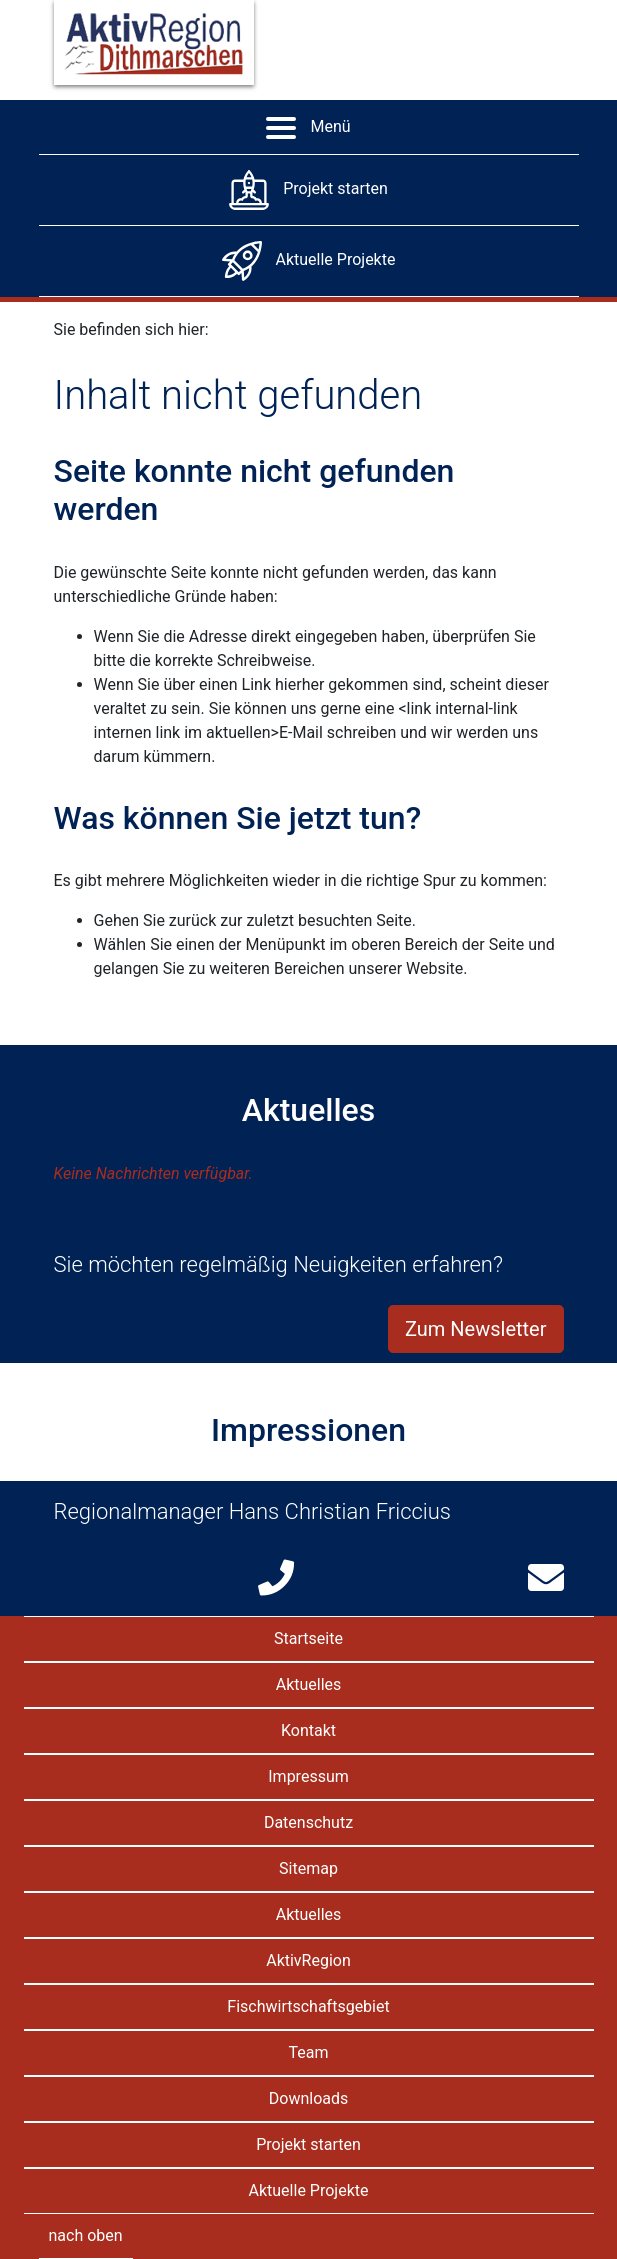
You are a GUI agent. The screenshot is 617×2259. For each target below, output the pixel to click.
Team (309, 2052)
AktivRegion (308, 1960)
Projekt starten (308, 2144)
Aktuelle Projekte (309, 2190)
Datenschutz (308, 1822)
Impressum (308, 1776)
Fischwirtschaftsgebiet (308, 2006)
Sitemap (308, 1868)
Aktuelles (309, 1684)
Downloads (308, 2098)
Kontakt (308, 1730)
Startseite (308, 1638)
